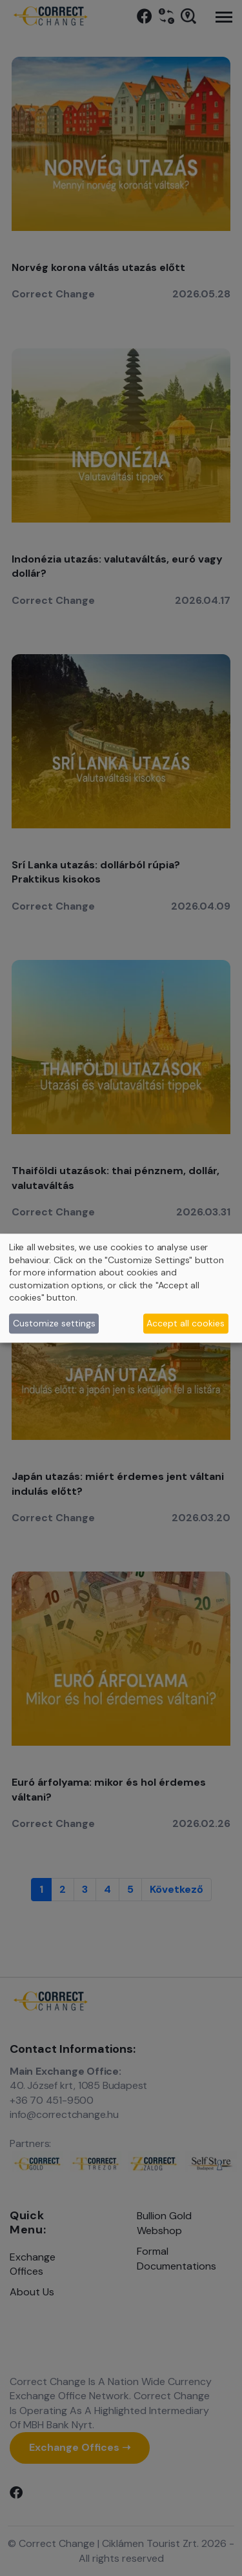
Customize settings (54, 1323)
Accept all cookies (185, 1323)
